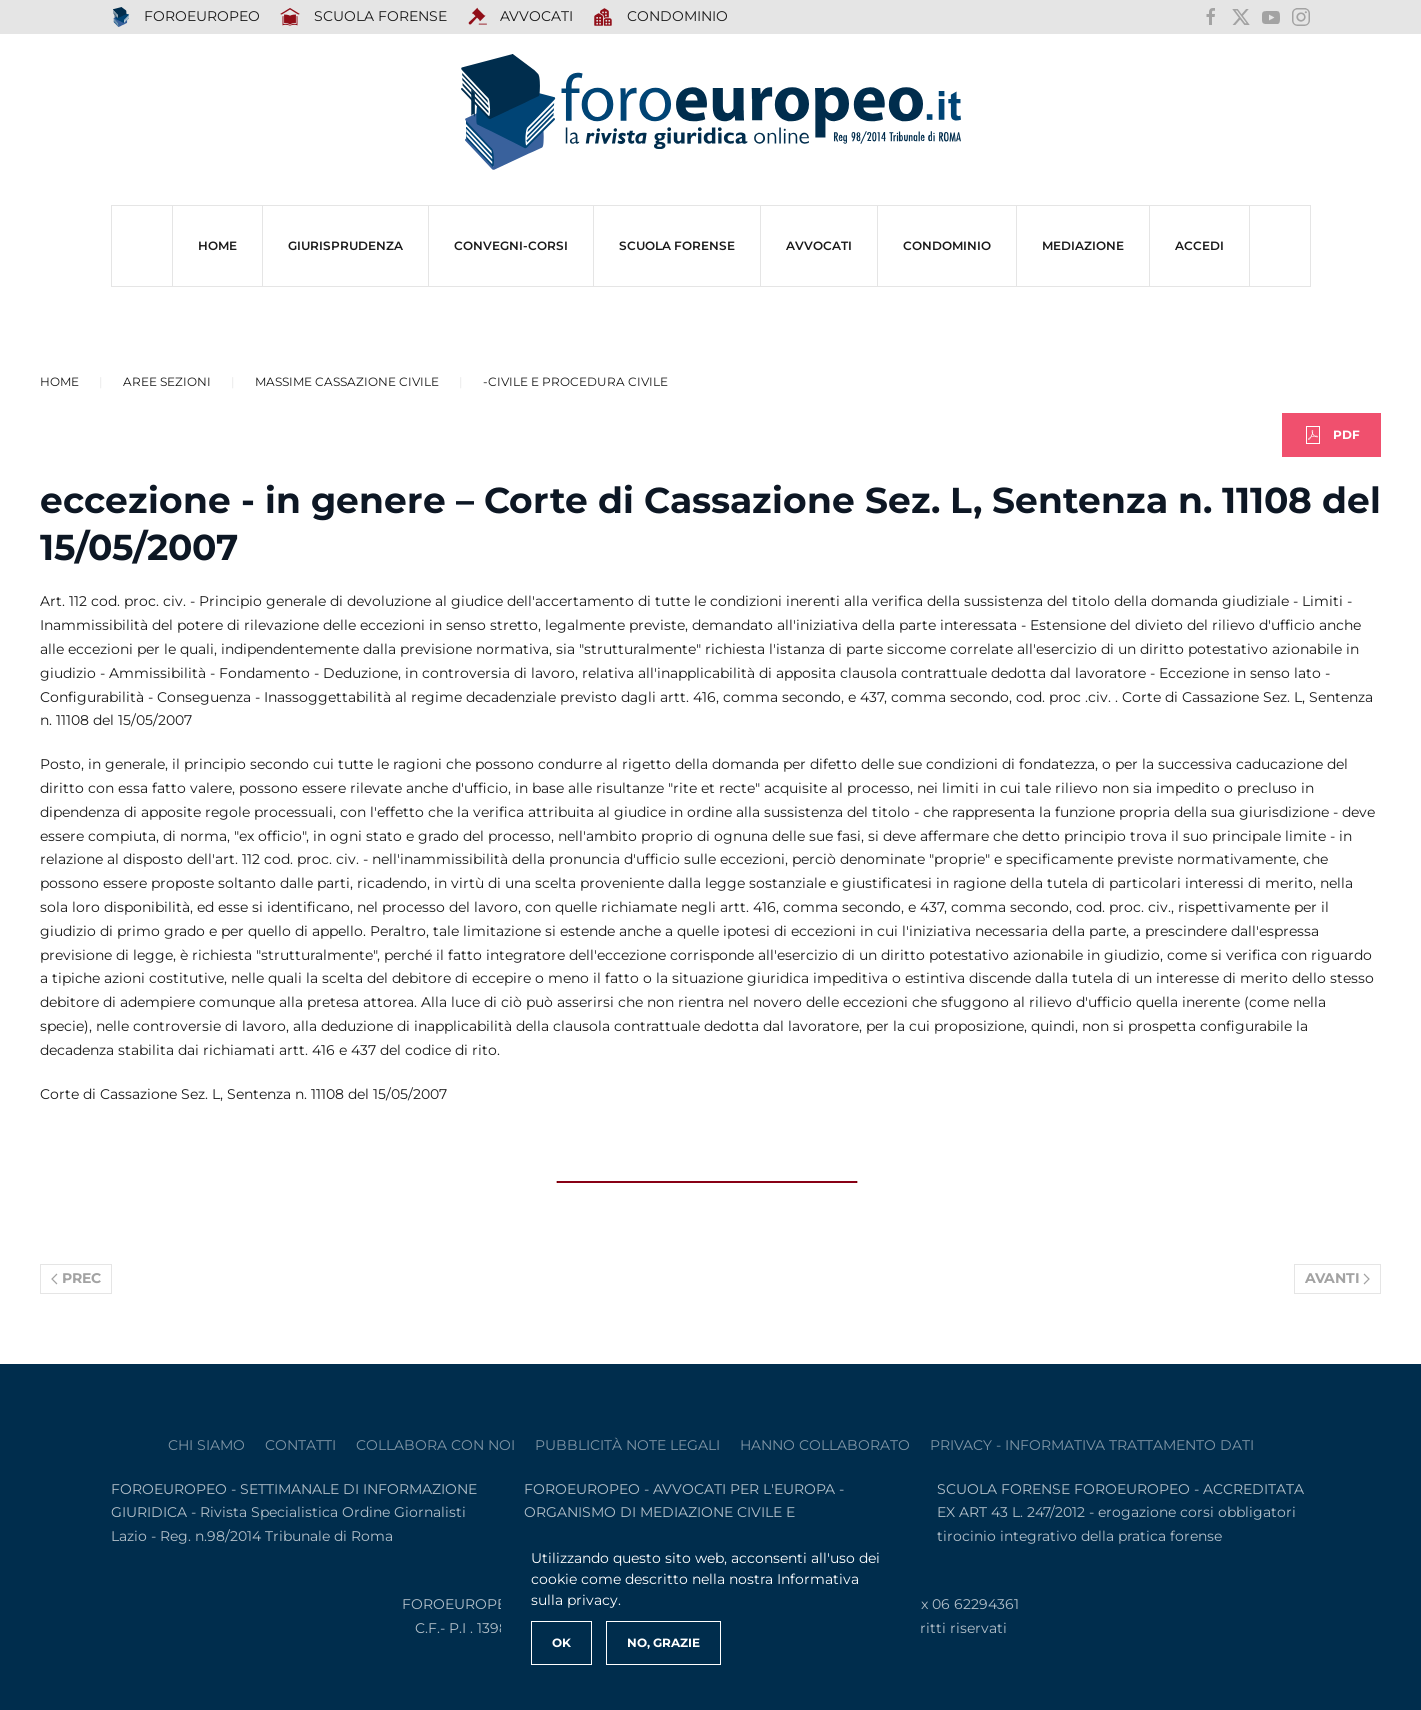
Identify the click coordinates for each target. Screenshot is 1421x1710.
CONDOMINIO (947, 245)
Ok (561, 1642)
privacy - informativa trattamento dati (1092, 1445)
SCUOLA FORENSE (363, 17)
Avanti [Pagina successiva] (1338, 1278)
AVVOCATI (520, 17)
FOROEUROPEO (186, 17)
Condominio (660, 17)
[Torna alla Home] (711, 112)
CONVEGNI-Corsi (511, 245)
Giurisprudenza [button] (345, 245)
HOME (217, 245)
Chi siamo (206, 1445)
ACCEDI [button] (1199, 245)
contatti (300, 1445)
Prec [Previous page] (76, 1278)
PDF (1331, 435)
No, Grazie (663, 1642)
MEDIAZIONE (1083, 245)
